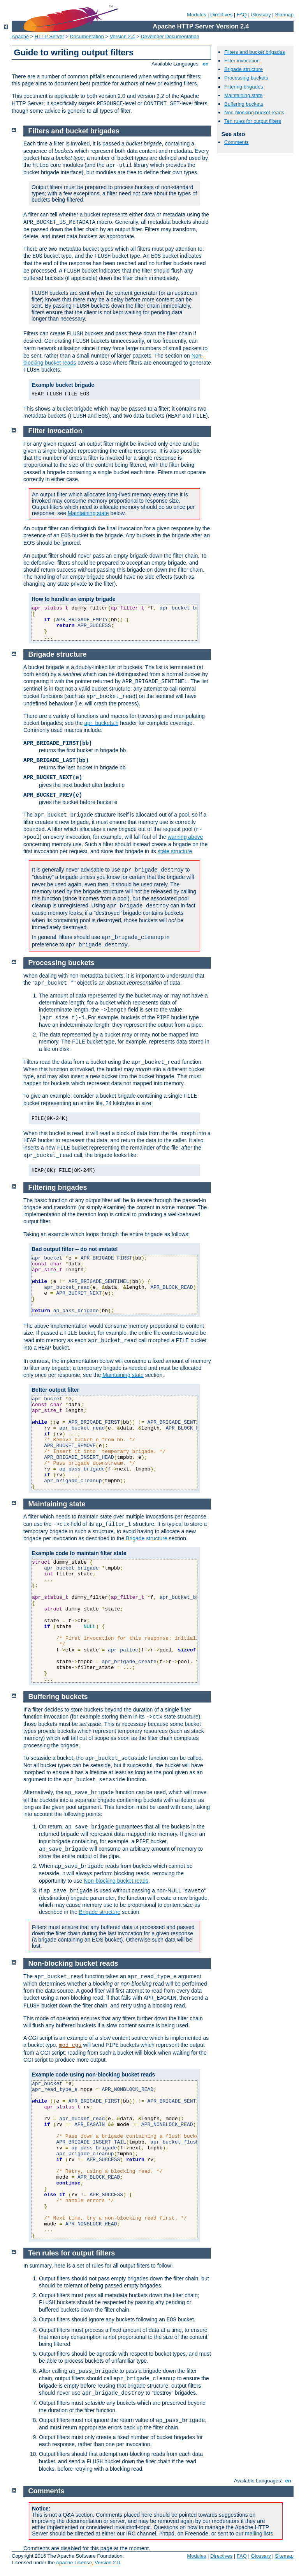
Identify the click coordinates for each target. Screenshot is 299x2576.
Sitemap (284, 15)
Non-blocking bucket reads (254, 112)
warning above (185, 837)
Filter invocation (242, 61)
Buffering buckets (243, 104)
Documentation (87, 36)
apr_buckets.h (101, 723)
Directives (221, 15)
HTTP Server (49, 36)
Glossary (261, 15)
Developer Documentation (170, 36)
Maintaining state (243, 95)
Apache (20, 36)
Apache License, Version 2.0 (88, 2562)
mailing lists (259, 2533)
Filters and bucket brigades (254, 52)
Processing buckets (246, 78)
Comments (236, 142)
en (205, 64)
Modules (196, 15)
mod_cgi (70, 2045)
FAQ (242, 15)
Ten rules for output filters (252, 121)
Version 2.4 (122, 36)
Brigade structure (243, 69)
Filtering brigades (243, 87)
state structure (175, 851)
